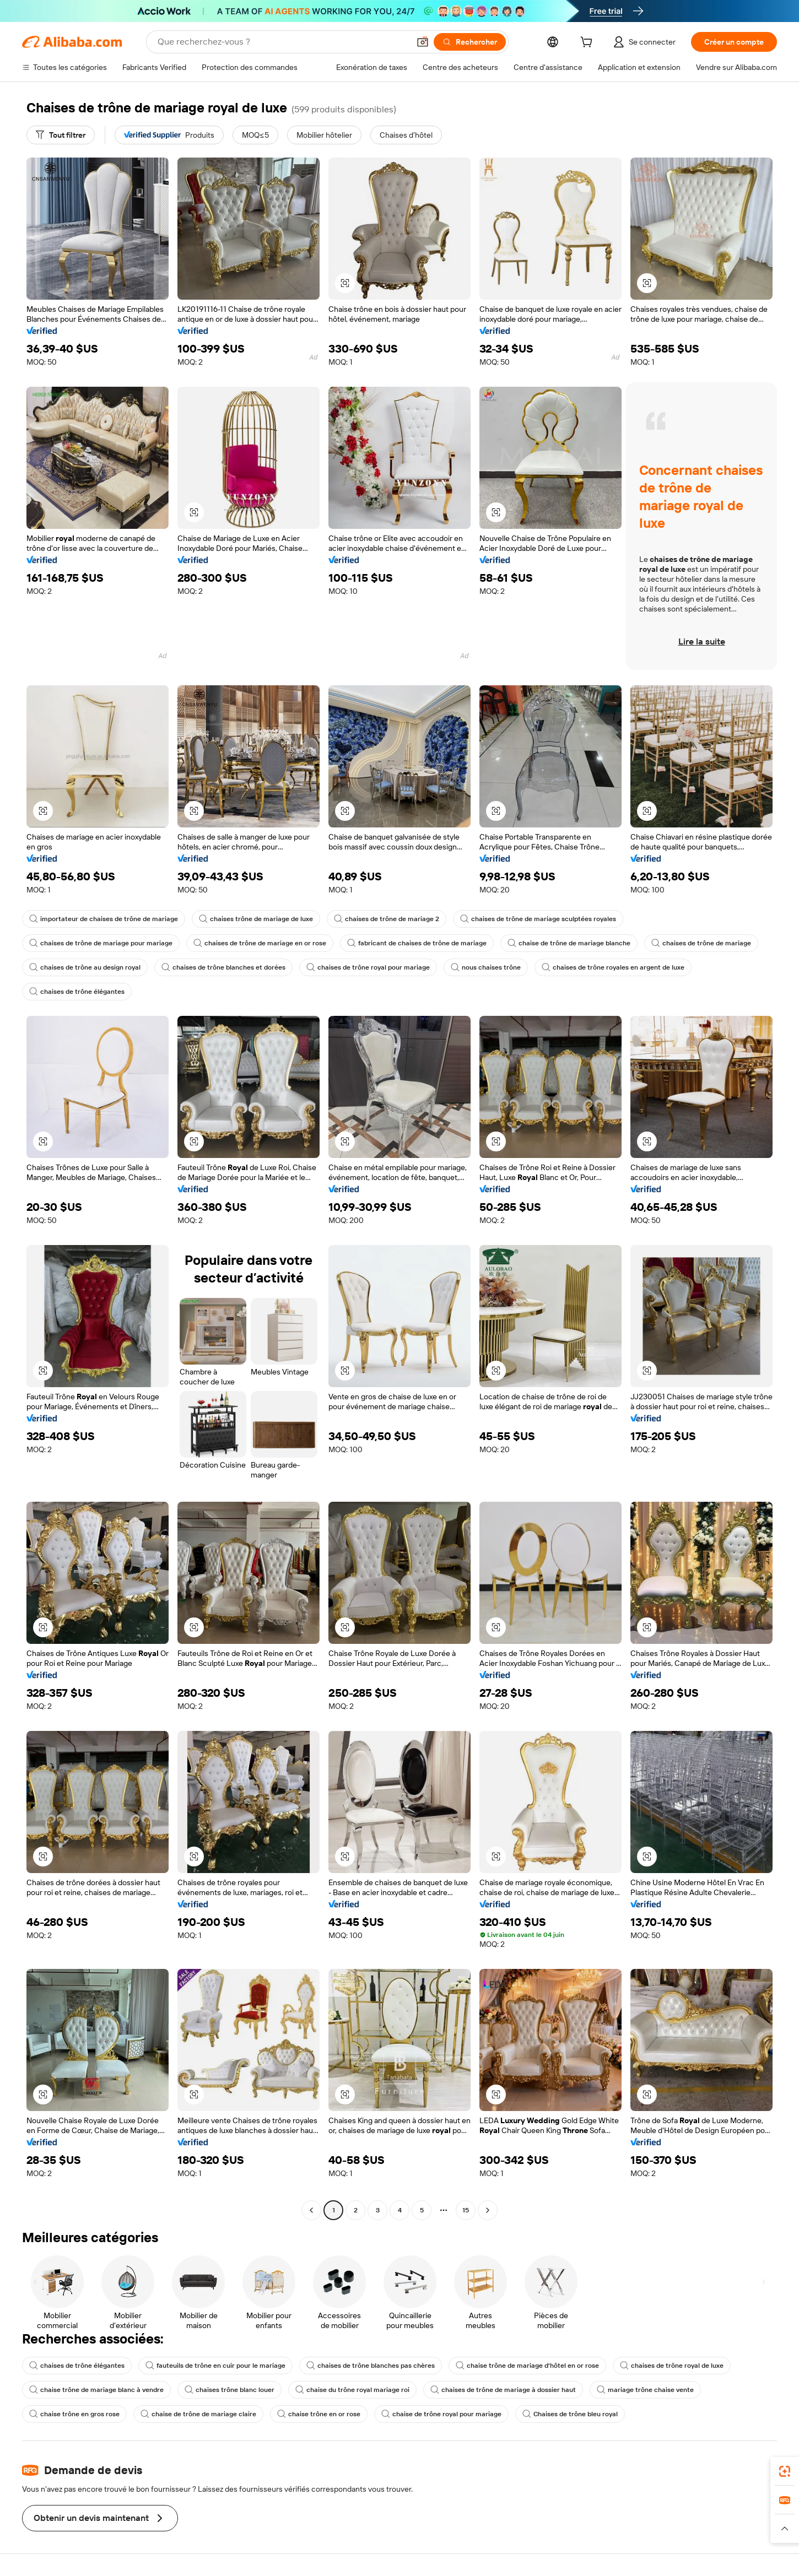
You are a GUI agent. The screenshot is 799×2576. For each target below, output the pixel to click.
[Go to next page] (488, 2210)
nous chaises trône (486, 967)
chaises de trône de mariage (701, 943)
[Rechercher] (470, 42)
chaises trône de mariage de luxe (256, 918)
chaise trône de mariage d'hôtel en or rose (527, 2365)
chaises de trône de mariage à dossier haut (503, 2389)
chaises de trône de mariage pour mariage (100, 943)
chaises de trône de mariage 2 (386, 918)
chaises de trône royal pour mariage (368, 967)
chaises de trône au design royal (85, 967)
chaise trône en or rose (318, 2414)
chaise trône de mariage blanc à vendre (96, 2389)
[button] (422, 41)
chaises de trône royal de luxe (672, 2365)
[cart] (588, 43)
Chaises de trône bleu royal (570, 2414)
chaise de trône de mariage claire (198, 2414)
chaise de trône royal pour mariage (441, 2414)
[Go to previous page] (311, 2210)
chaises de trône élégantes (77, 991)
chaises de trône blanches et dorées (223, 967)
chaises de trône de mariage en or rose (259, 943)
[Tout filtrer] (60, 135)
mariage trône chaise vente (645, 2389)
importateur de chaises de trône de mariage (103, 918)
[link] (784, 2471)
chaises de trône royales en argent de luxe (613, 967)
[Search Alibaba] (282, 42)
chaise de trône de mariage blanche (569, 943)
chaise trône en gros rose (74, 2414)
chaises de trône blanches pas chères (370, 2365)
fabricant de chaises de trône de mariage (417, 943)
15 (465, 2210)
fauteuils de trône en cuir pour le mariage (215, 2365)
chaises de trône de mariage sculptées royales (538, 918)
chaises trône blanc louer (229, 2389)
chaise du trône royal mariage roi (352, 2389)
